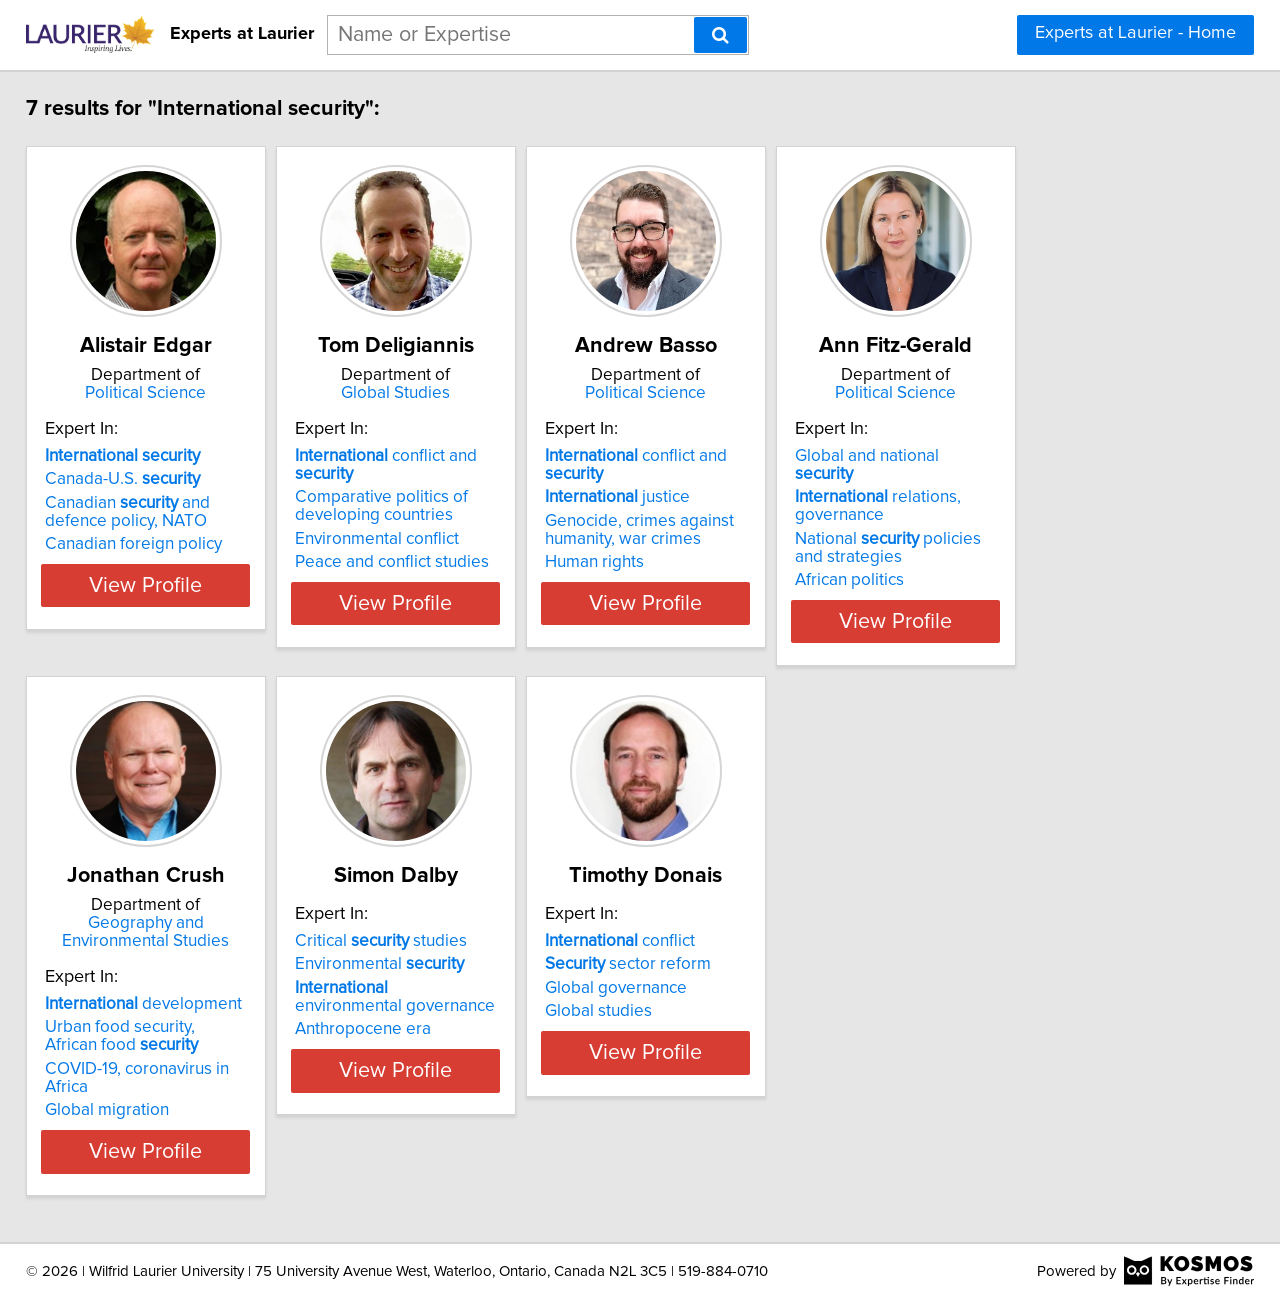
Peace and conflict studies (456, 562)
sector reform (742, 1027)
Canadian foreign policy (147, 562)
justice (731, 497)
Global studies (712, 1074)
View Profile (185, 621)
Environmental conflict (441, 539)
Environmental (443, 1027)
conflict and (481, 474)
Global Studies (485, 393)
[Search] (720, 35)
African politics (1013, 580)
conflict (734, 1004)
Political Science (185, 393)
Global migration (121, 1092)
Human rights (708, 562)
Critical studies (445, 1004)
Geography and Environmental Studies (185, 932)
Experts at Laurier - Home (1135, 33)
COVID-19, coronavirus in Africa (174, 1069)
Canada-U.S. (136, 497)
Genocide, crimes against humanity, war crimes (753, 530)
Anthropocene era (427, 1092)
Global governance (730, 1051)
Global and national (1062, 474)
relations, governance (1042, 506)
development (157, 1004)
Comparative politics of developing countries (445, 506)
